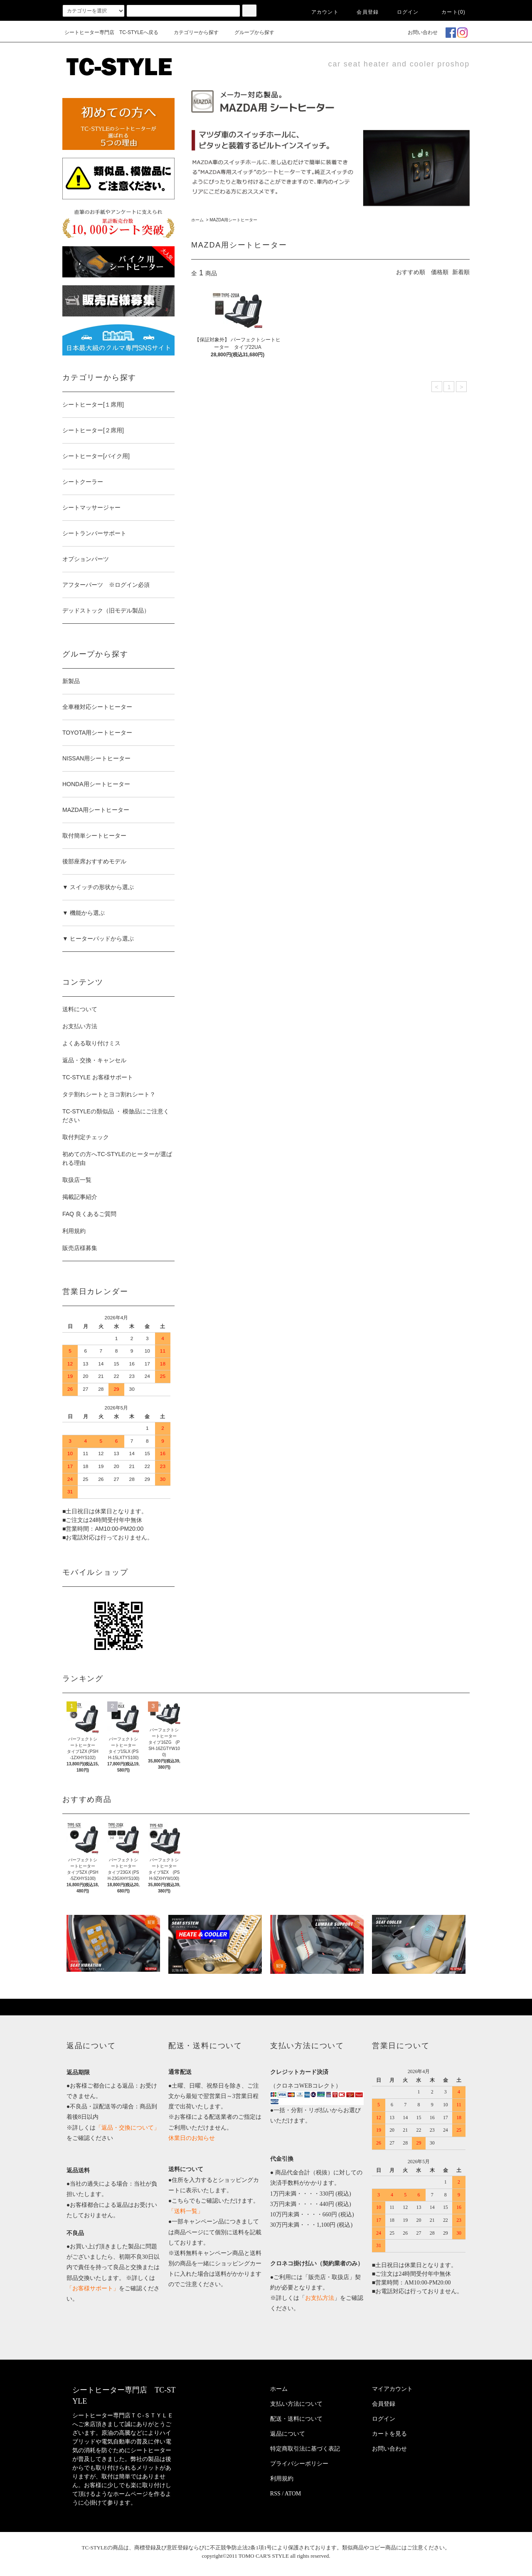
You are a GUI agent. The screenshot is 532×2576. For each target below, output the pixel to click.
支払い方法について (296, 2404)
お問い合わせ (418, 32)
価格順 (439, 272)
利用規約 (74, 1231)
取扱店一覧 (76, 1179)
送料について (79, 1009)
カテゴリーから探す (191, 32)
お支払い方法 (79, 1026)
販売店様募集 (79, 1248)
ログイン (403, 12)
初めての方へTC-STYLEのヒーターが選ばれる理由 (117, 1158)
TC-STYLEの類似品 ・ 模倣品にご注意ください (115, 1115)
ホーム (197, 220)
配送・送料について (296, 2419)
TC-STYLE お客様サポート (97, 1077)
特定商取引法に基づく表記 (305, 2449)
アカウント (320, 12)
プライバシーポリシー (299, 2464)
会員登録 (363, 12)
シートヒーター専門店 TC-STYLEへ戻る (111, 32)
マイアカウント (392, 2389)
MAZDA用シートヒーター (233, 220)
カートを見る (389, 2434)
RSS (275, 2493)
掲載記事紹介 (79, 1197)
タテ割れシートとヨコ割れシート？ (108, 1094)
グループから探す (249, 32)
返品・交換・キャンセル (94, 1060)
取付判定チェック (85, 1137)
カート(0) (448, 12)
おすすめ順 (410, 272)
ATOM (293, 2493)
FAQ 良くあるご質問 (89, 1214)
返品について (287, 2434)
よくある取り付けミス (91, 1043)
